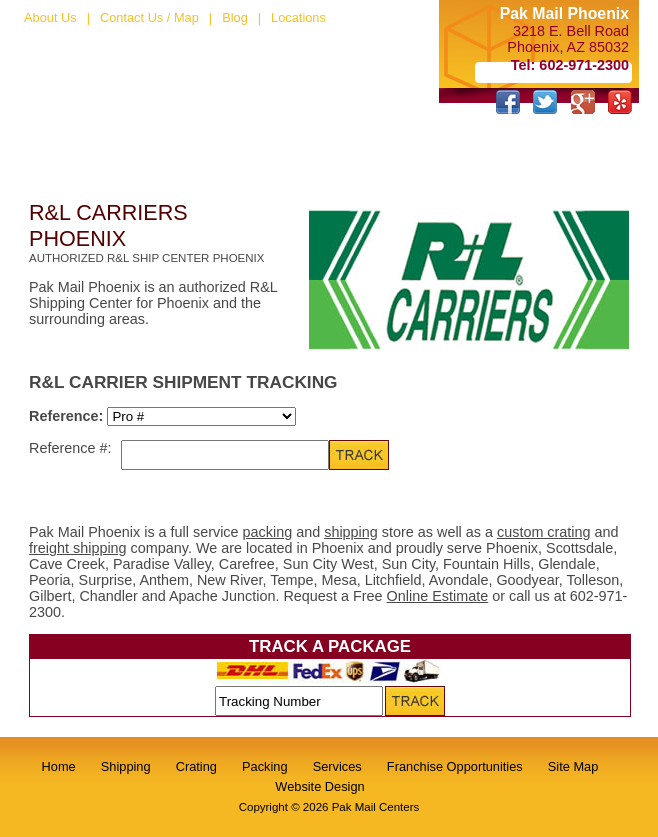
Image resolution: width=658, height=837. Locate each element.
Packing (265, 766)
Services (337, 766)
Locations (298, 17)
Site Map (573, 766)
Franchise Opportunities (455, 766)
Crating (196, 766)
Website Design (319, 786)
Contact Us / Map (149, 17)
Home (59, 766)
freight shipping (78, 548)
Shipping (126, 766)
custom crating (544, 532)
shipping (351, 532)
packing (268, 532)
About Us (50, 17)
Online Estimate (438, 596)
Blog (235, 17)
